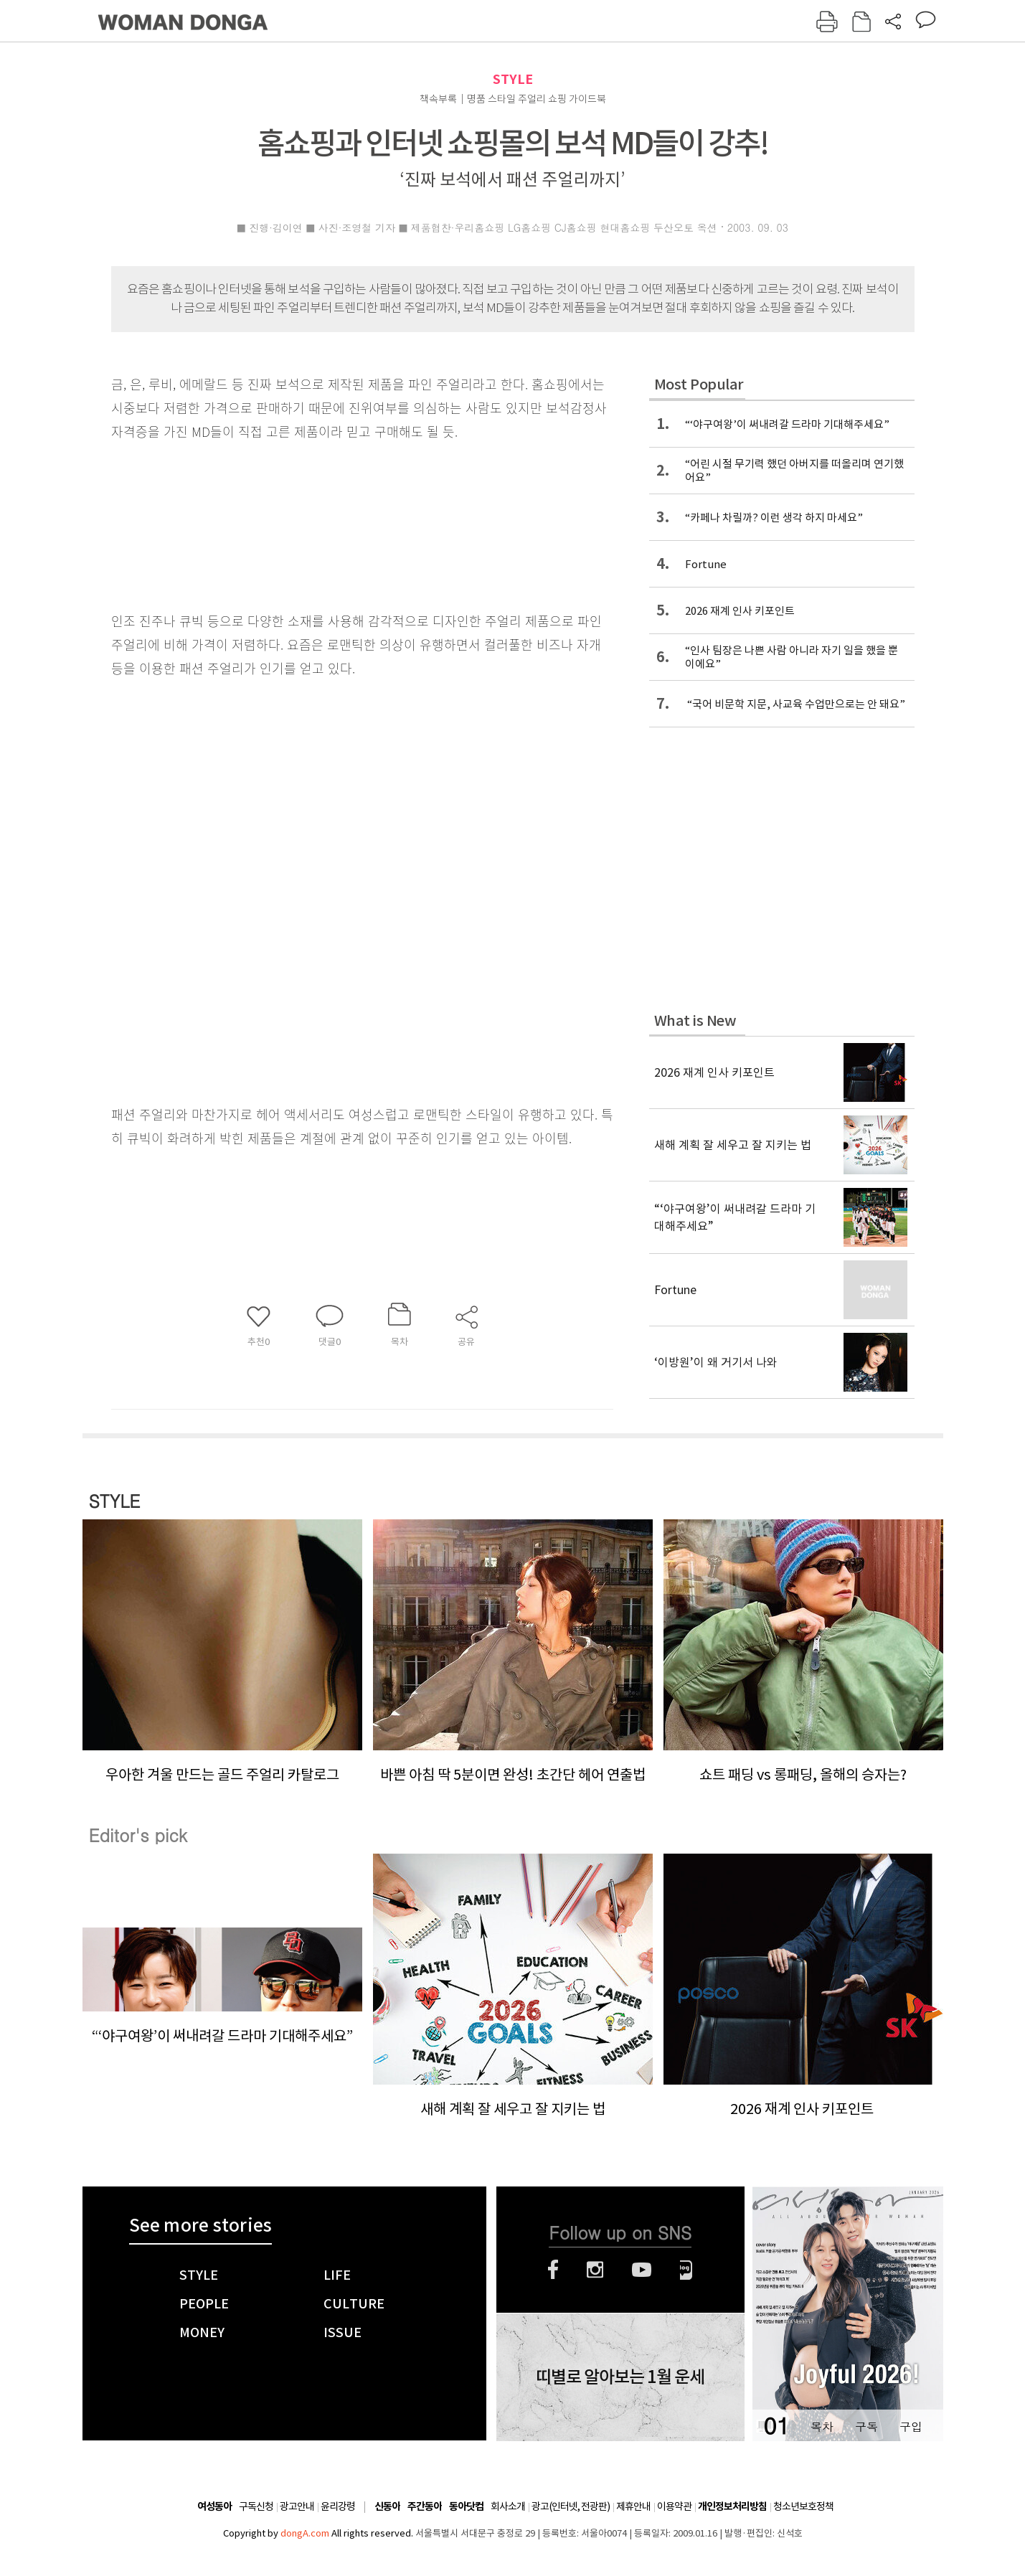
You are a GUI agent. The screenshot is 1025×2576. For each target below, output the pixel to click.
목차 (822, 2426)
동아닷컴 (466, 2507)
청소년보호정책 (803, 2506)
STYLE (513, 79)
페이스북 (553, 2269)
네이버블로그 (686, 2269)
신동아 (387, 2507)
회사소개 (508, 2506)
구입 (910, 2426)
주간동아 (424, 2507)
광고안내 (297, 2506)
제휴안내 (633, 2506)
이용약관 (674, 2506)
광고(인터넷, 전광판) (571, 2506)
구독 (866, 2426)
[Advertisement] (326, 982)
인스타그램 (595, 2269)
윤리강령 (338, 2506)
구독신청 (256, 2506)
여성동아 (214, 2507)
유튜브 (641, 2269)
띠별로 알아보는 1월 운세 (620, 2377)
